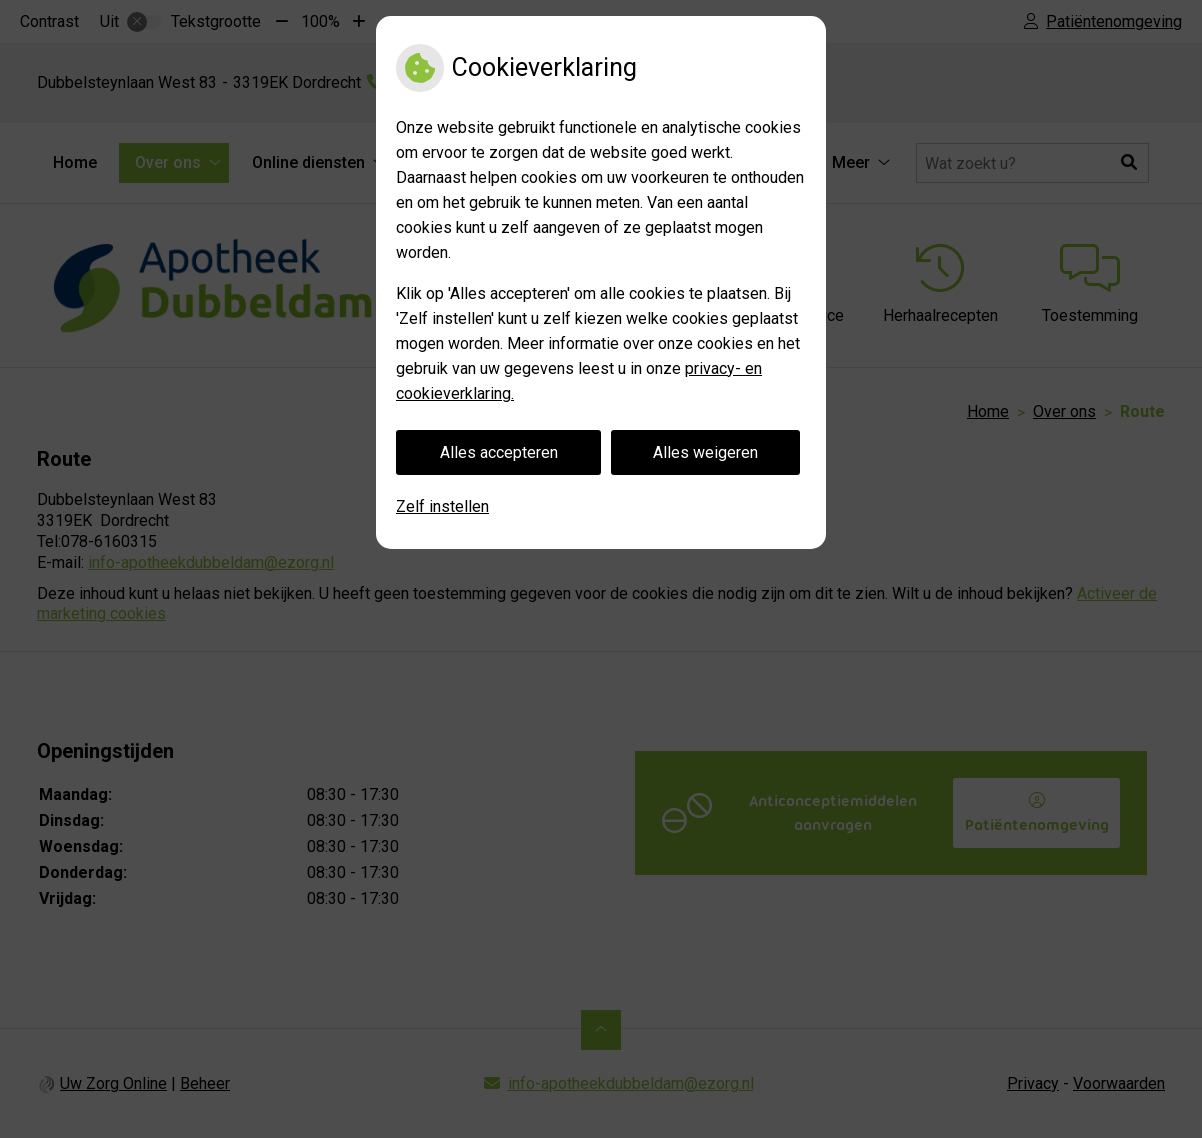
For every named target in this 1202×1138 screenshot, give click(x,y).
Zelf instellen (442, 506)
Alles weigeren (705, 452)
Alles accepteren (499, 452)
